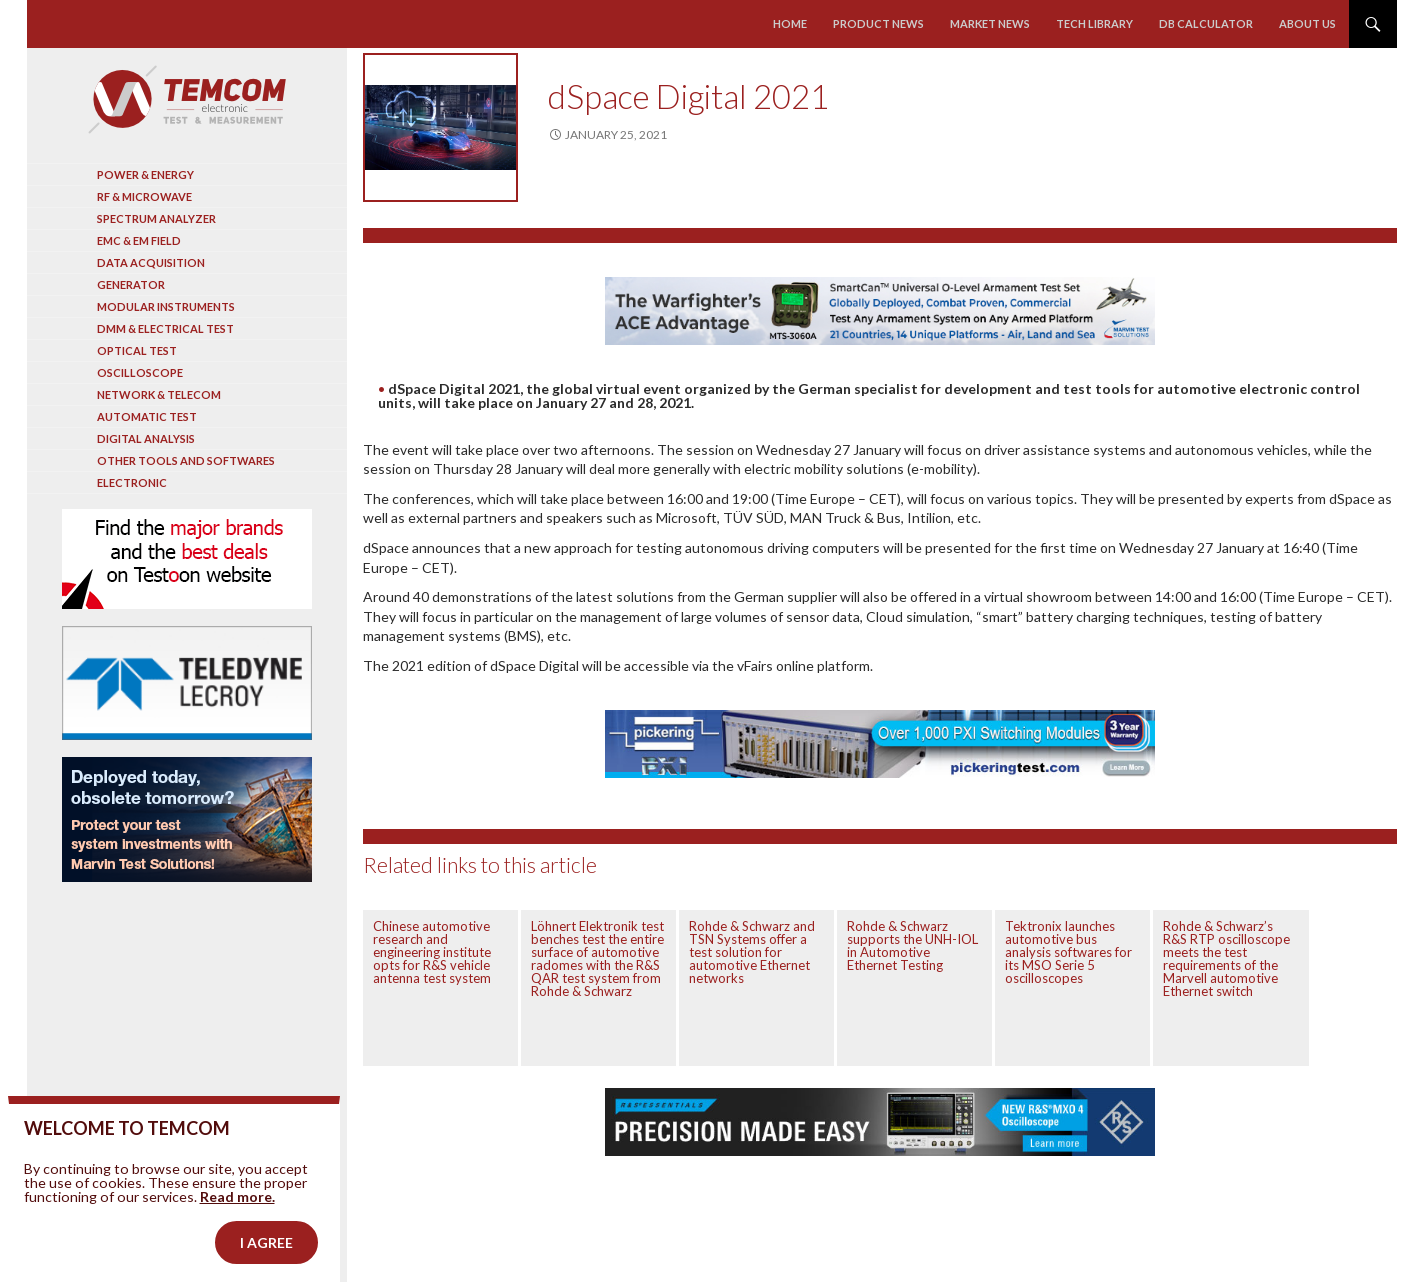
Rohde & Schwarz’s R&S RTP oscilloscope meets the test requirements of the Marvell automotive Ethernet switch (1226, 958)
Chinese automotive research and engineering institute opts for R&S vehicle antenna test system (432, 952)
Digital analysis (146, 438)
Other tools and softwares (186, 460)
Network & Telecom (159, 394)
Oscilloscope (140, 372)
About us (1307, 23)
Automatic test (147, 416)
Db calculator (1206, 23)
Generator (131, 284)
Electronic (132, 482)
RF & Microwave (144, 196)
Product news (878, 23)
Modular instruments (166, 306)
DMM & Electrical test (165, 328)
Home (790, 23)
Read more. (237, 1222)
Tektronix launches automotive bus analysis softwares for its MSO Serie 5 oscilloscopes (1068, 952)
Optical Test (137, 350)
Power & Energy (145, 174)
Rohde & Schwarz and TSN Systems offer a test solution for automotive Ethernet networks (752, 952)
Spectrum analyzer (156, 218)
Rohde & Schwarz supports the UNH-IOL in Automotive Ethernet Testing (912, 945)
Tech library (1094, 23)
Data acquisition (151, 262)
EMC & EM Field (139, 240)
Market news (990, 23)
